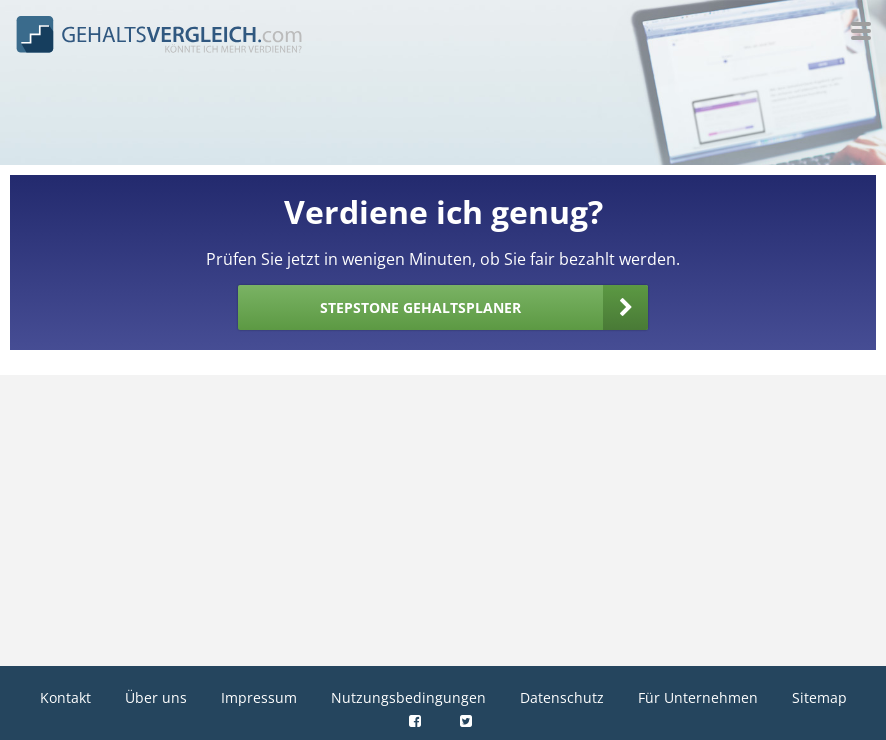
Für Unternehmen (698, 697)
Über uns (156, 697)
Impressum (259, 697)
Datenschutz (562, 697)
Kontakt (65, 697)
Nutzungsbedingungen (408, 697)
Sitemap (819, 697)
